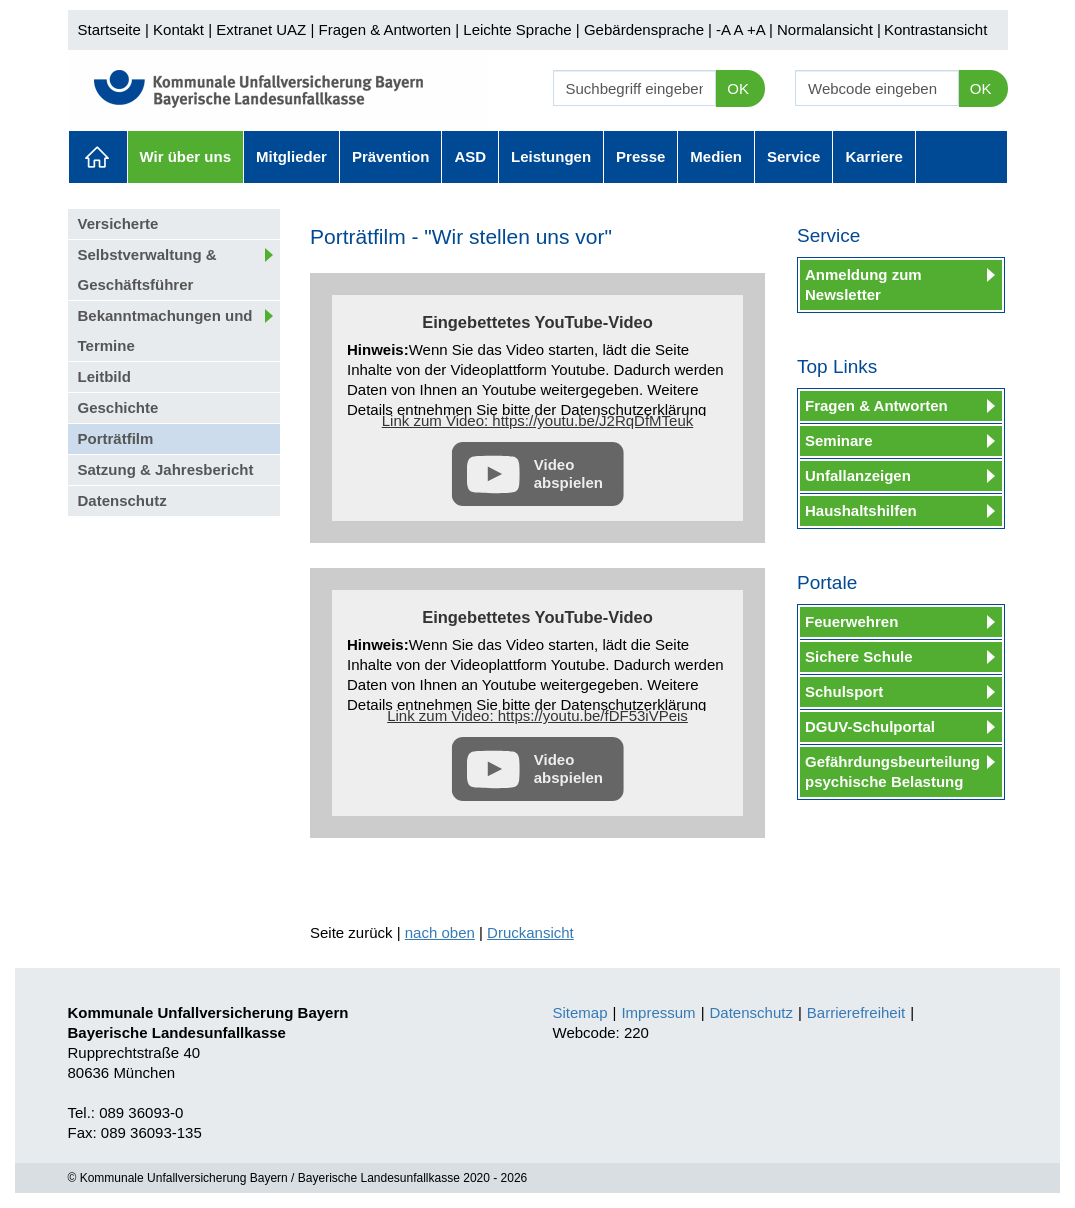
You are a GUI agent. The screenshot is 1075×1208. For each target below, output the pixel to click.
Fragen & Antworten (384, 29)
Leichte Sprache (517, 29)
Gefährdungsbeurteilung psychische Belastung (892, 771)
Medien (716, 156)
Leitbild (104, 376)
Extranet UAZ (261, 29)
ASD (470, 156)
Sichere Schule (859, 656)
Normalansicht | (829, 29)
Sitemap (580, 1012)
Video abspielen (568, 473)
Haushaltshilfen (861, 510)
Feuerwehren (851, 621)
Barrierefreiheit (856, 1012)
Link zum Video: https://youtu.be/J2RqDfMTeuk (538, 420)
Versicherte (118, 223)
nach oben (440, 932)
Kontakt (178, 29)
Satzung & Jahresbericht (166, 469)
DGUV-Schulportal (870, 726)
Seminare (839, 440)
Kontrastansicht (935, 29)
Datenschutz (122, 500)
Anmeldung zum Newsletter (863, 284)
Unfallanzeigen (858, 475)
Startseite (109, 29)
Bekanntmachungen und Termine (165, 330)
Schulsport (844, 691)
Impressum (658, 1012)
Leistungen (551, 156)
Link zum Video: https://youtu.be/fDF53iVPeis (537, 715)
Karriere (874, 156)
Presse (640, 156)
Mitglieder (291, 156)
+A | (758, 29)
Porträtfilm (116, 438)
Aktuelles (98, 157)
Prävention (391, 156)
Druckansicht (530, 932)
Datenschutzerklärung (633, 409)
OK (738, 88)
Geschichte (118, 407)
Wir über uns (186, 156)
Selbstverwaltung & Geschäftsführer (147, 269)
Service (793, 156)
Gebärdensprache (644, 29)
